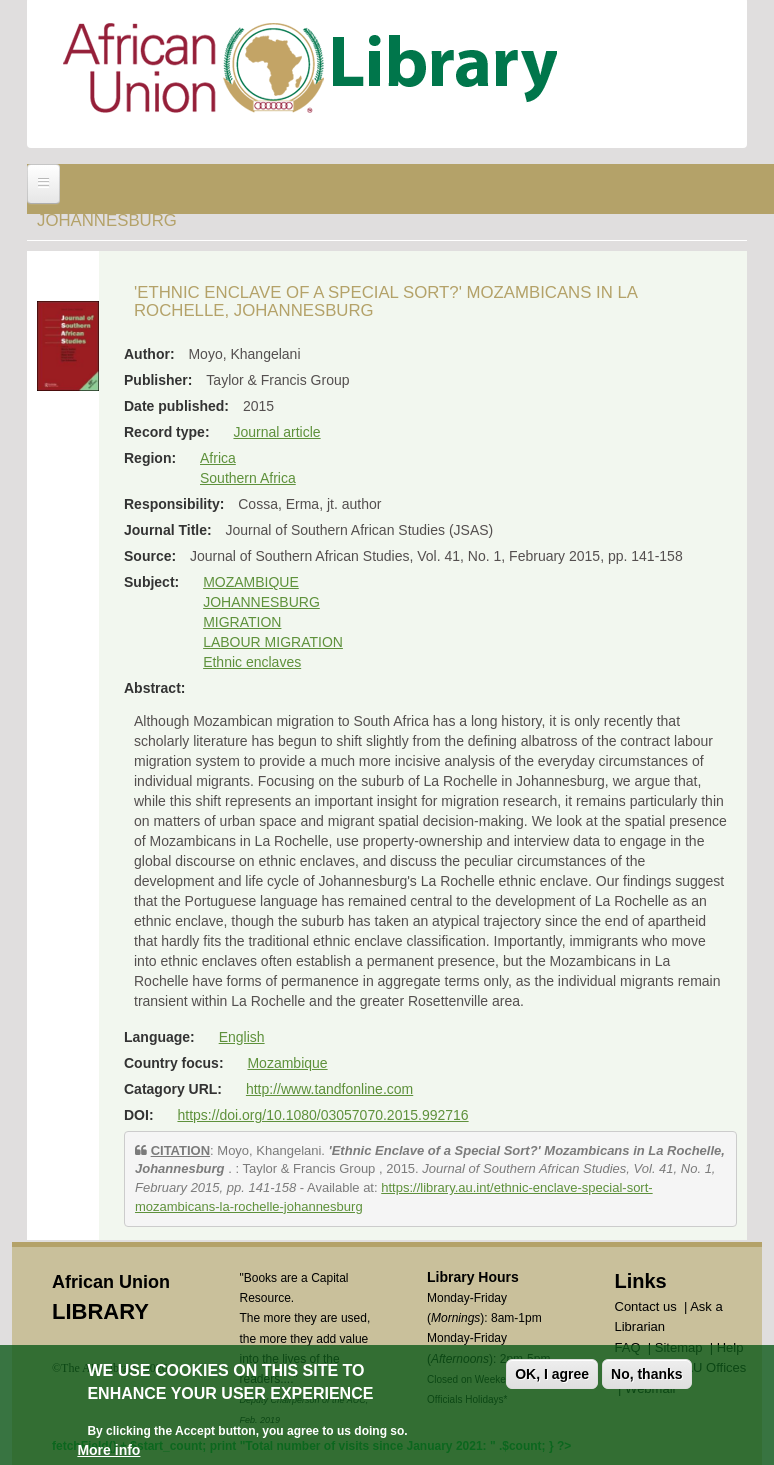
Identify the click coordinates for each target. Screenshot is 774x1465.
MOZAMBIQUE (251, 582)
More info (108, 1450)
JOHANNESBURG (261, 602)
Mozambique (287, 1063)
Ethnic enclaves (252, 662)
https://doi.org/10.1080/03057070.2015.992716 (322, 1115)
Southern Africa (248, 478)
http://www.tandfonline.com (329, 1089)
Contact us (646, 1306)
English (242, 1037)
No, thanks (647, 1375)
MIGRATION (242, 622)
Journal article (276, 432)
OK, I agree (552, 1375)
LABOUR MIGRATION (273, 642)
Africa (218, 458)
